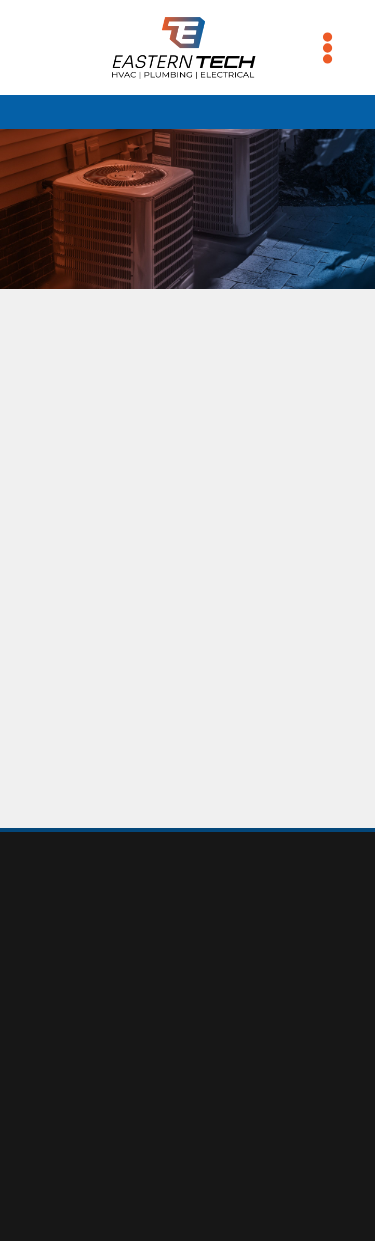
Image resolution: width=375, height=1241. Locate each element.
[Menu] (327, 47)
